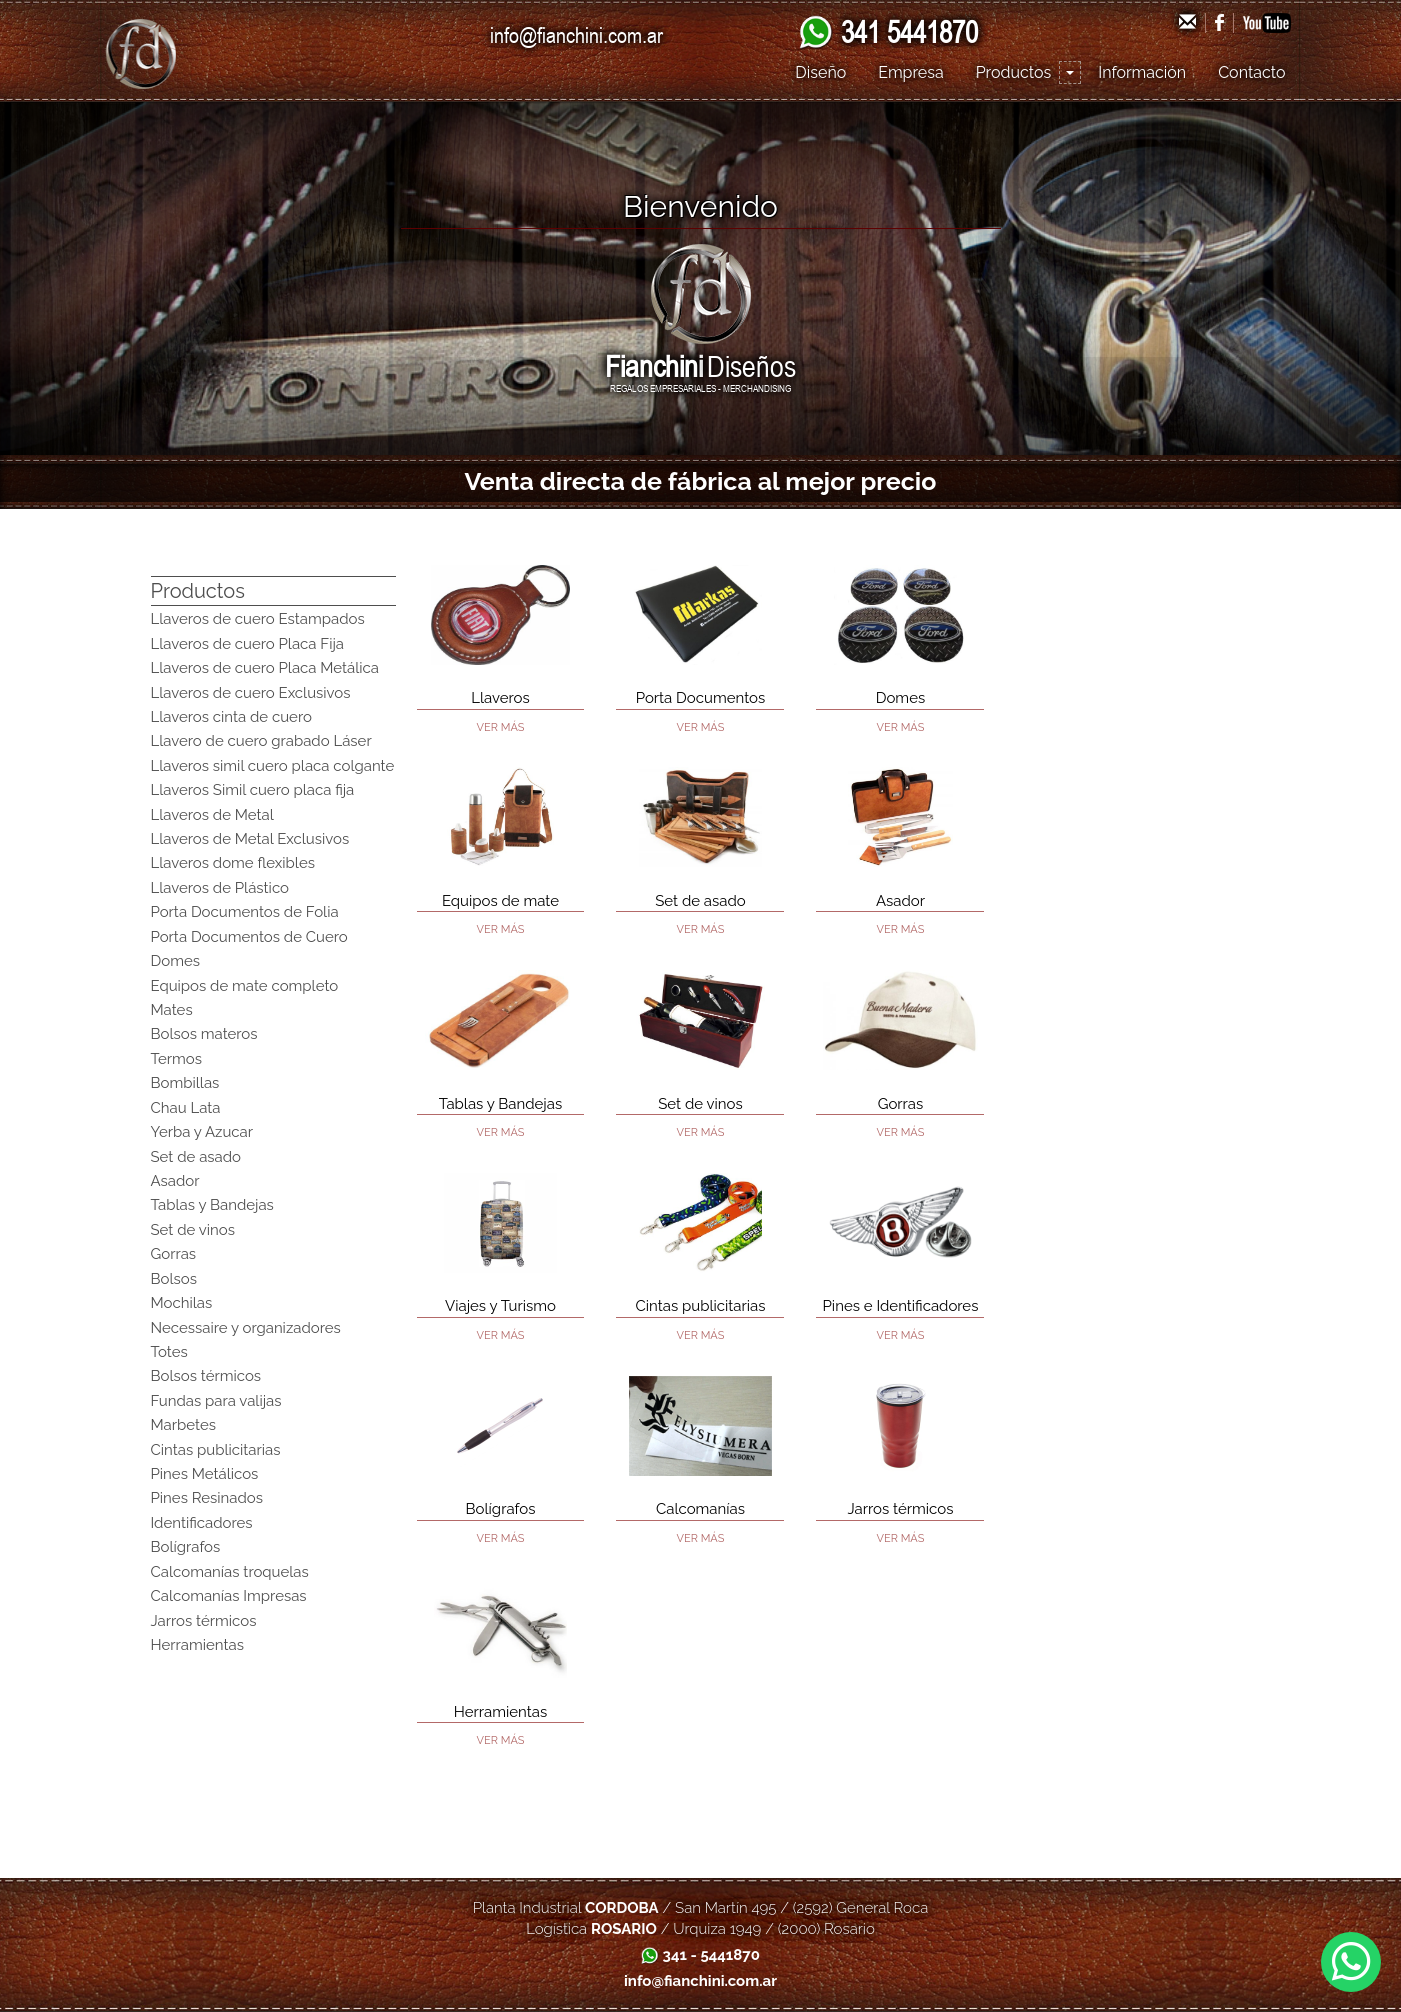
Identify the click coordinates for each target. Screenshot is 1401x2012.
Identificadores (202, 1523)
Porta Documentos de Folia (245, 912)
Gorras (174, 1254)
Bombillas (185, 1083)
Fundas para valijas (216, 1401)
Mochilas (182, 1303)
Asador (175, 1181)
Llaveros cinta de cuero (231, 717)
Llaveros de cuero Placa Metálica (265, 668)
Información (1142, 72)
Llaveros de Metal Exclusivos (250, 839)
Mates (172, 1010)
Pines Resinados (207, 1498)
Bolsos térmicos (206, 1376)
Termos (177, 1059)
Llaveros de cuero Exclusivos (251, 693)
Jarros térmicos (204, 1621)
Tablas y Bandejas (212, 1205)
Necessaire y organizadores (246, 1328)
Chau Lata (186, 1108)
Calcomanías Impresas (229, 1596)
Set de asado (196, 1157)
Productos (1014, 72)
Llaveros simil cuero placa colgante (273, 766)
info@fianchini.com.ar (576, 35)
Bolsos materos (204, 1034)
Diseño (820, 72)
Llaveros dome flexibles (233, 863)
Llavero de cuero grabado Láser (261, 741)
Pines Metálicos (205, 1474)
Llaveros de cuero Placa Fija (247, 644)
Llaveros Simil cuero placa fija (253, 790)
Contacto (1251, 72)
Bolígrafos (186, 1547)
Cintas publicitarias (216, 1450)
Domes (176, 961)
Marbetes (183, 1425)
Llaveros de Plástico (220, 888)
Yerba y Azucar (202, 1132)
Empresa (910, 72)
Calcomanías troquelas (230, 1572)
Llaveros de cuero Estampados (258, 619)
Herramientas (197, 1645)
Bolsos (174, 1279)
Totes (169, 1352)
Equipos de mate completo (245, 986)
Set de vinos (193, 1230)
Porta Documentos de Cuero (249, 937)
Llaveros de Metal (212, 815)
